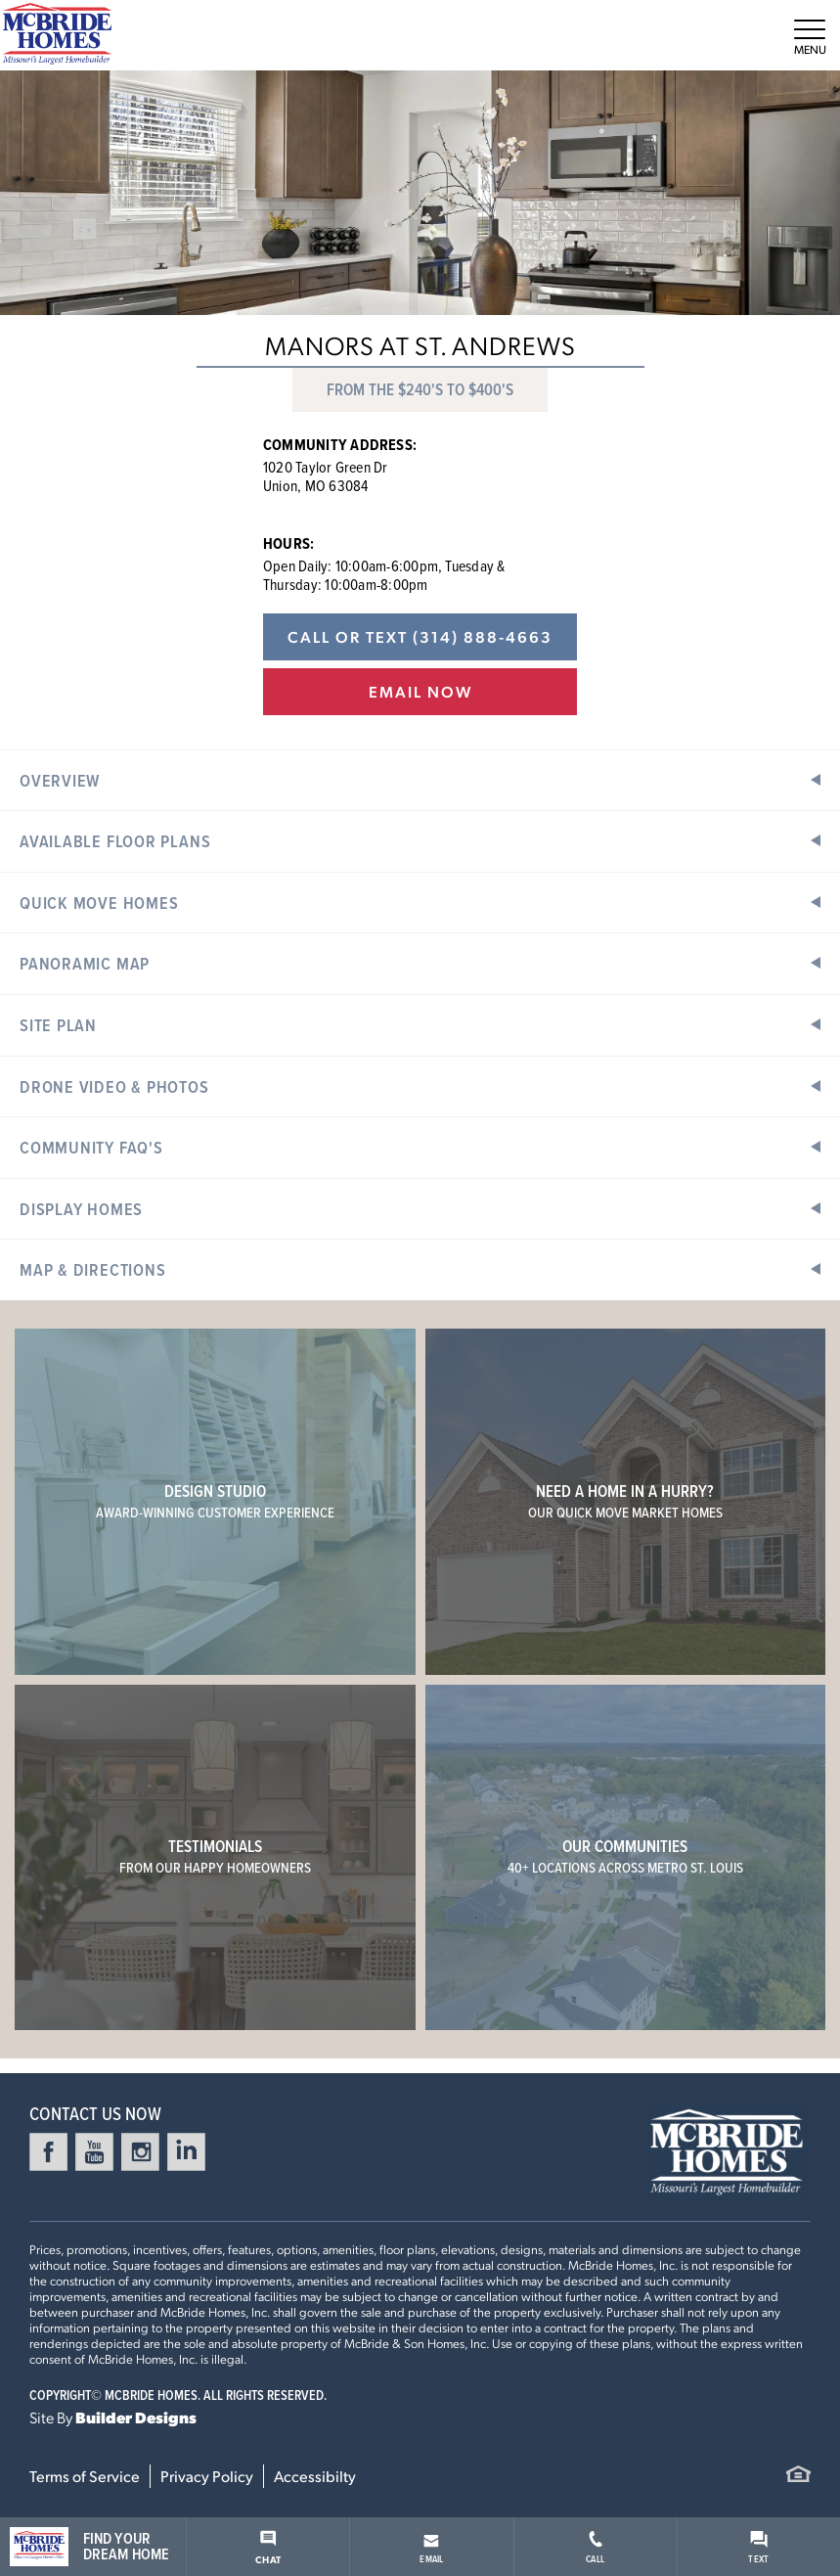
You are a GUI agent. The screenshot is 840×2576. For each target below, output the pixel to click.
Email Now (420, 691)
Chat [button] (268, 2547)
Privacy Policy (206, 2475)
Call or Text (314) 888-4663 (420, 636)
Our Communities (625, 1855)
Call (595, 2548)
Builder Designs (136, 2417)
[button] (420, 780)
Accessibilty (315, 2475)
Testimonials (215, 1855)
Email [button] (431, 2550)
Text (758, 2548)
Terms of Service (84, 2475)
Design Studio (215, 1500)
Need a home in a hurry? (625, 1500)
